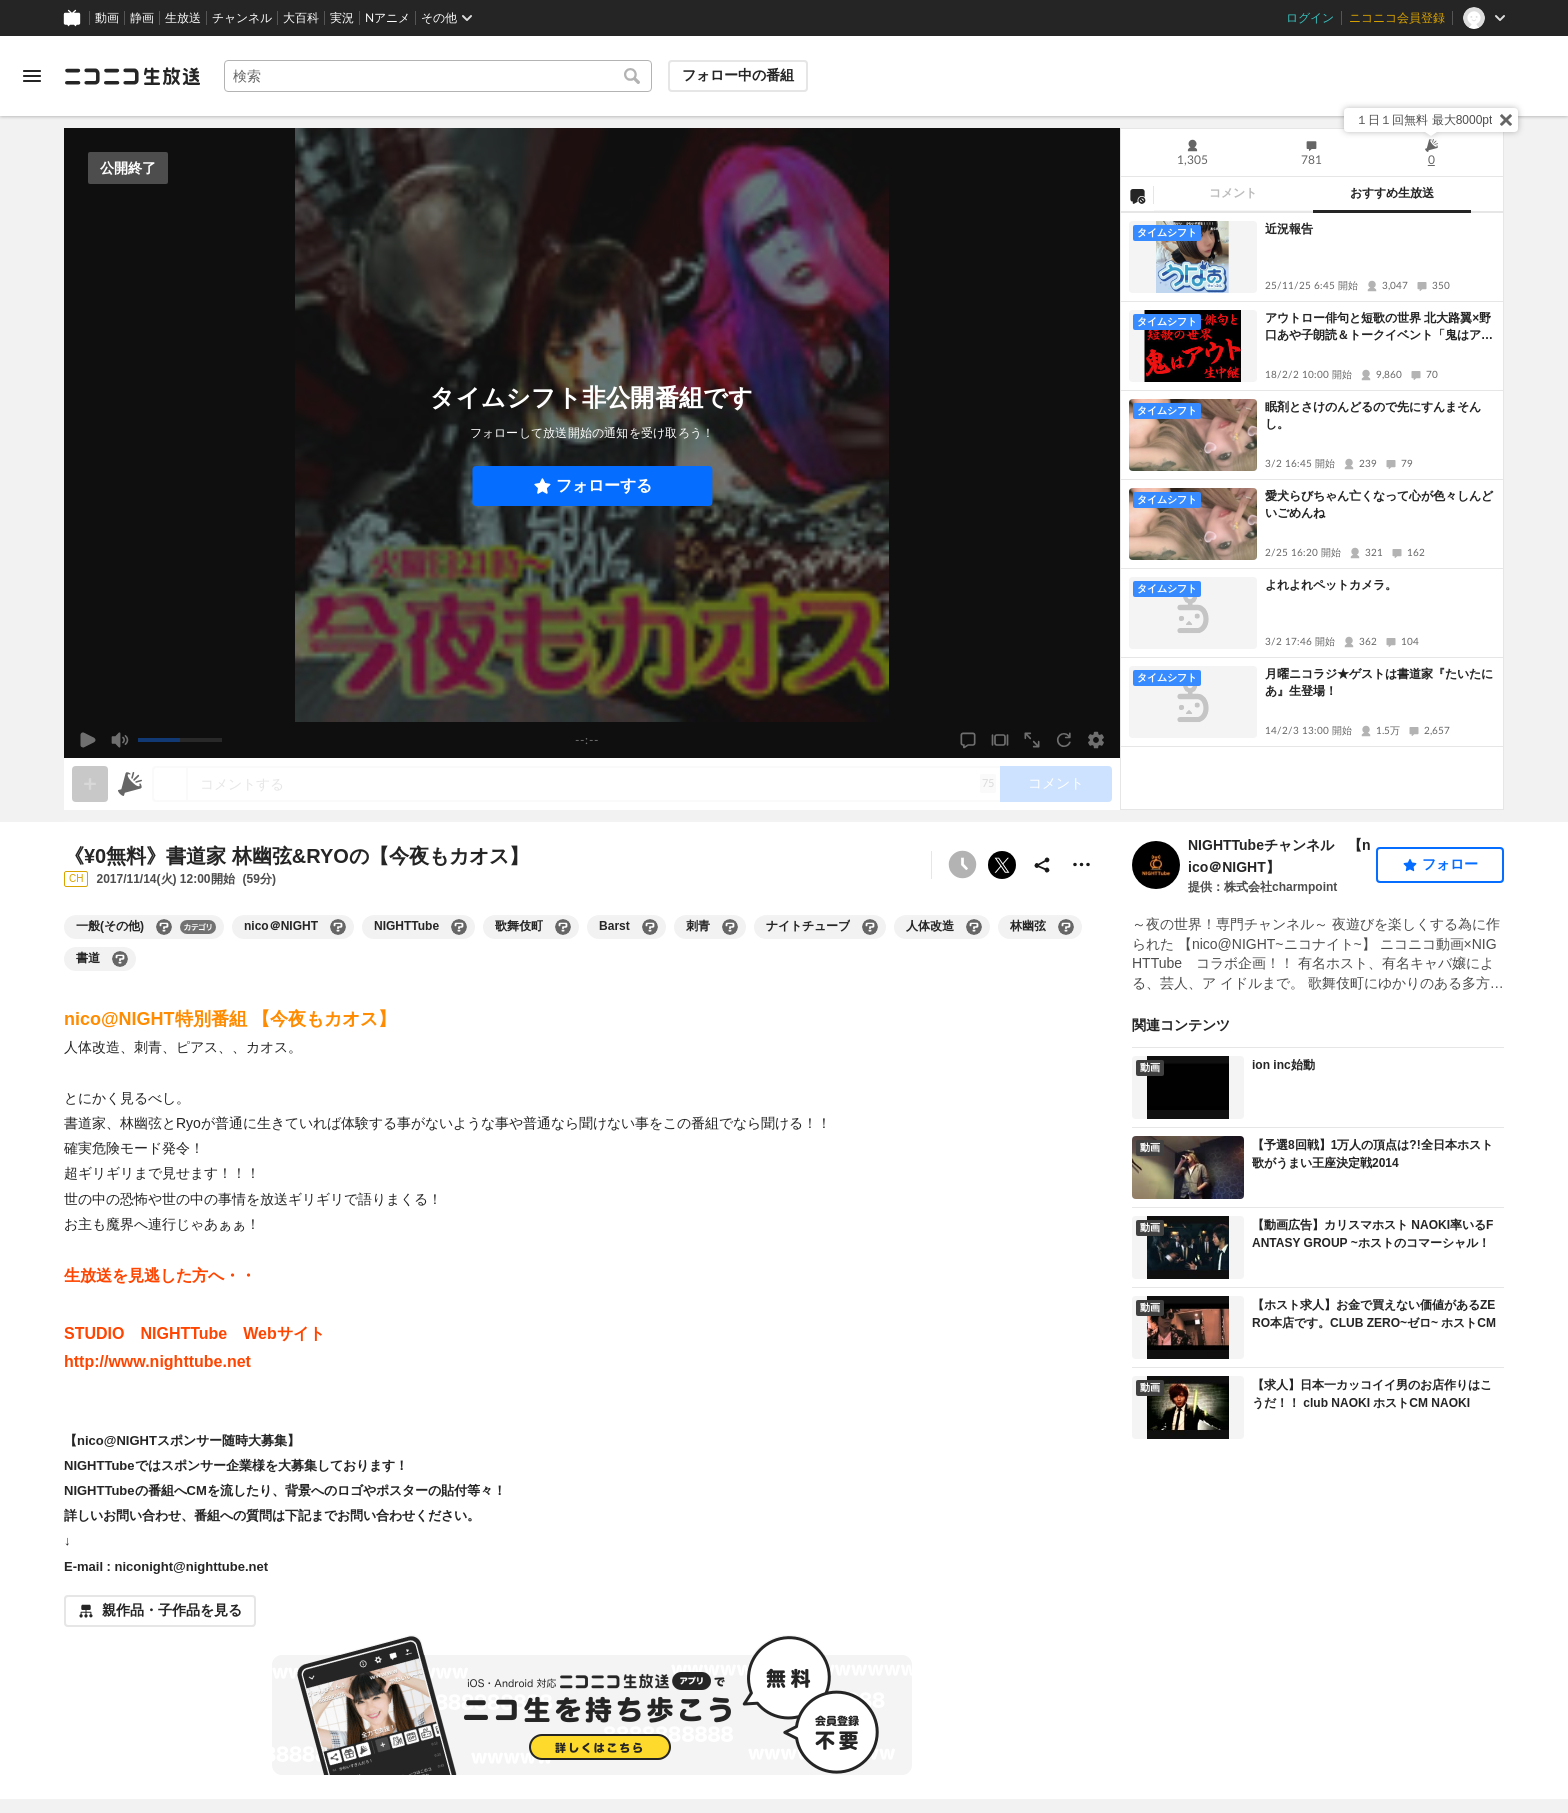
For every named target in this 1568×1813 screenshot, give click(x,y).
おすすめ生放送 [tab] (1392, 193)
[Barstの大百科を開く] (650, 927)
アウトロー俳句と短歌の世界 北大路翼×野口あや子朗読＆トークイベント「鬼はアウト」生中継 (1379, 327)
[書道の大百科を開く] (120, 959)
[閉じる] (1506, 120)
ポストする (1002, 865)
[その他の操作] (1082, 865)
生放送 (183, 18)
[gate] (90, 784)
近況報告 (1289, 229)
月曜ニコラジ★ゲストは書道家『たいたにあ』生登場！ (1379, 682)
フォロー (1450, 864)
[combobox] (438, 76)
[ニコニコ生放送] (132, 76)
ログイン (1310, 18)
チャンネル (242, 18)
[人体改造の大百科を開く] (974, 927)
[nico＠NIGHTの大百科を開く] (338, 927)
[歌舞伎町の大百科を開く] (563, 927)
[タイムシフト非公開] (962, 865)
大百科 (301, 18)
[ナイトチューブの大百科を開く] (870, 927)
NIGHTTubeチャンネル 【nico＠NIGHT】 (1279, 856)
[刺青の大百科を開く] (730, 927)
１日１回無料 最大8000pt (1424, 120)
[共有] (1042, 865)
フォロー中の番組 (738, 75)
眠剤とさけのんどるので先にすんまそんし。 (1373, 415)
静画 (142, 18)
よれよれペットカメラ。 (1331, 585)
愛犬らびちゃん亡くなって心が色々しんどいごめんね (1379, 504)
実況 (342, 18)
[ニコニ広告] (130, 784)
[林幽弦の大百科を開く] (1066, 927)
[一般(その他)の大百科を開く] (164, 927)
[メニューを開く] (32, 76)
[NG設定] (1137, 195)
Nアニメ (387, 18)
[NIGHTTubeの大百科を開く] (459, 927)
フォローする (604, 485)
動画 (107, 18)
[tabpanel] (1312, 511)
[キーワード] (438, 76)
